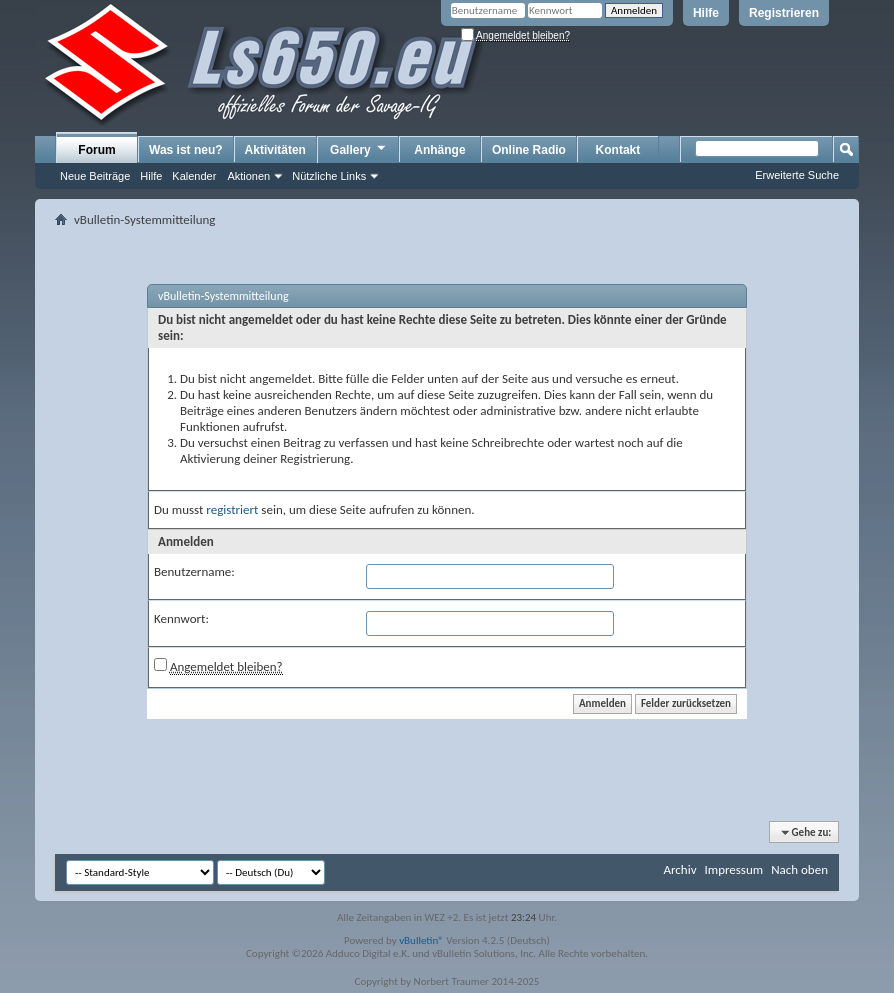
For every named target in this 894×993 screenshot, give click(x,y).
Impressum (733, 869)
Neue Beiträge (95, 176)
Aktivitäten (275, 150)
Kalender (194, 176)
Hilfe (706, 13)
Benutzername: (194, 571)
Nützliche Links (329, 176)
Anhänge (439, 150)
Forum (96, 150)
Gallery (359, 149)
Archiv (679, 869)
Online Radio (529, 150)
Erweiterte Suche (797, 175)
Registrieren (784, 13)
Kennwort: (181, 618)
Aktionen (248, 176)
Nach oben (799, 869)
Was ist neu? (186, 150)
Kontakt (618, 150)
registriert (232, 509)
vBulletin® (421, 940)
